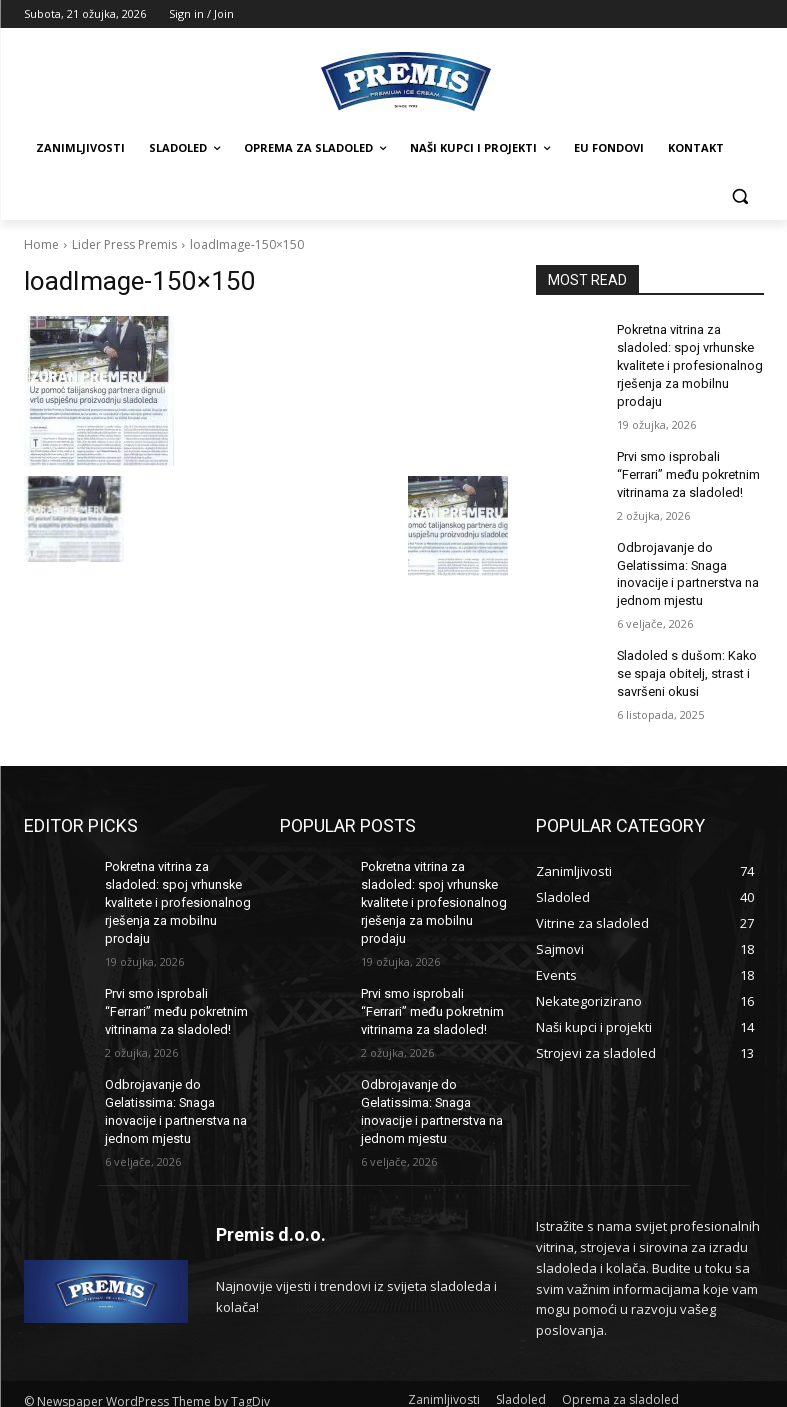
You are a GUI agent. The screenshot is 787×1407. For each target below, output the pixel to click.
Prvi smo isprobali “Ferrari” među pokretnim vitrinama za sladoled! (689, 467)
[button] (740, 196)
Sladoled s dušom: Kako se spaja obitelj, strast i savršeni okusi (683, 658)
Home (41, 244)
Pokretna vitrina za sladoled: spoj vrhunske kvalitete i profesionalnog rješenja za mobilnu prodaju (686, 362)
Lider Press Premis (124, 244)
